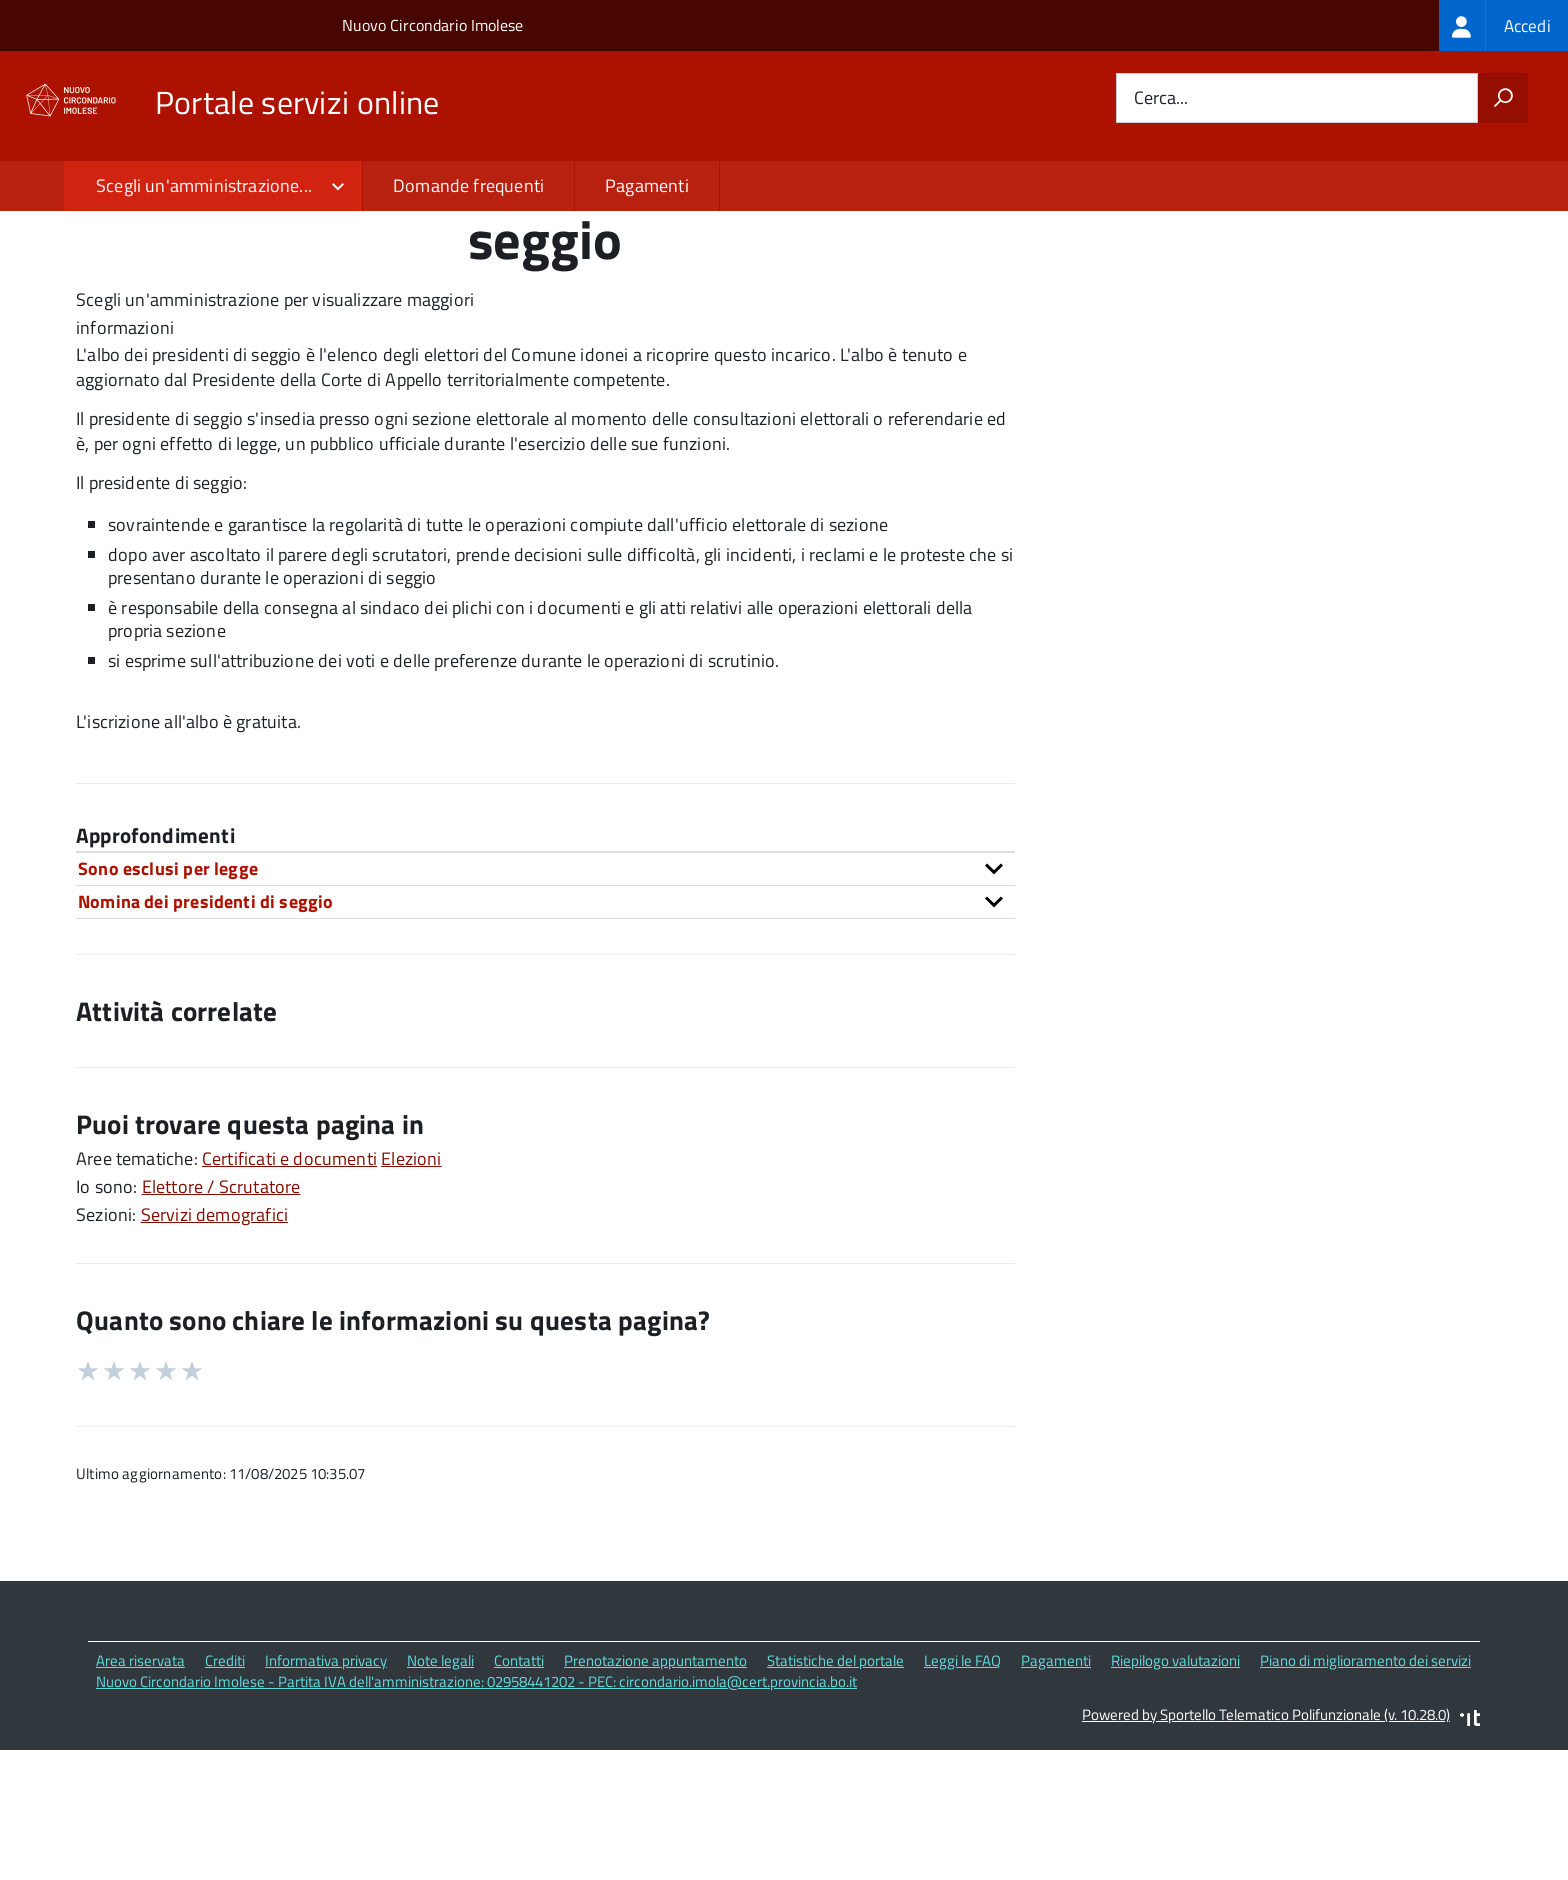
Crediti (225, 1796)
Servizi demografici (214, 1349)
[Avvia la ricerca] (1503, 98)
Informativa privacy (326, 1796)
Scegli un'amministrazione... (204, 185)
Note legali (440, 1796)
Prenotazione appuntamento (655, 1796)
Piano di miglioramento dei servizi (1365, 1796)
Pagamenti (647, 185)
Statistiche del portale (835, 1796)
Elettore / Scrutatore (221, 1321)
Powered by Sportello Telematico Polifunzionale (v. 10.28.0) (1266, 1849)
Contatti (519, 1796)
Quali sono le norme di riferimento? (1226, 316)
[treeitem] (1503, 25)
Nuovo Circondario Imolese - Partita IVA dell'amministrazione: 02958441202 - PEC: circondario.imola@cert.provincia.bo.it (476, 1816)
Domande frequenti (468, 185)
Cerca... (1161, 98)
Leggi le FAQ (962, 1796)
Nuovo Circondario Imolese (432, 25)
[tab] (545, 1004)
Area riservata (140, 1796)
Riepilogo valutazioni (1175, 1796)
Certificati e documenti (289, 1293)
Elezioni (411, 1293)
